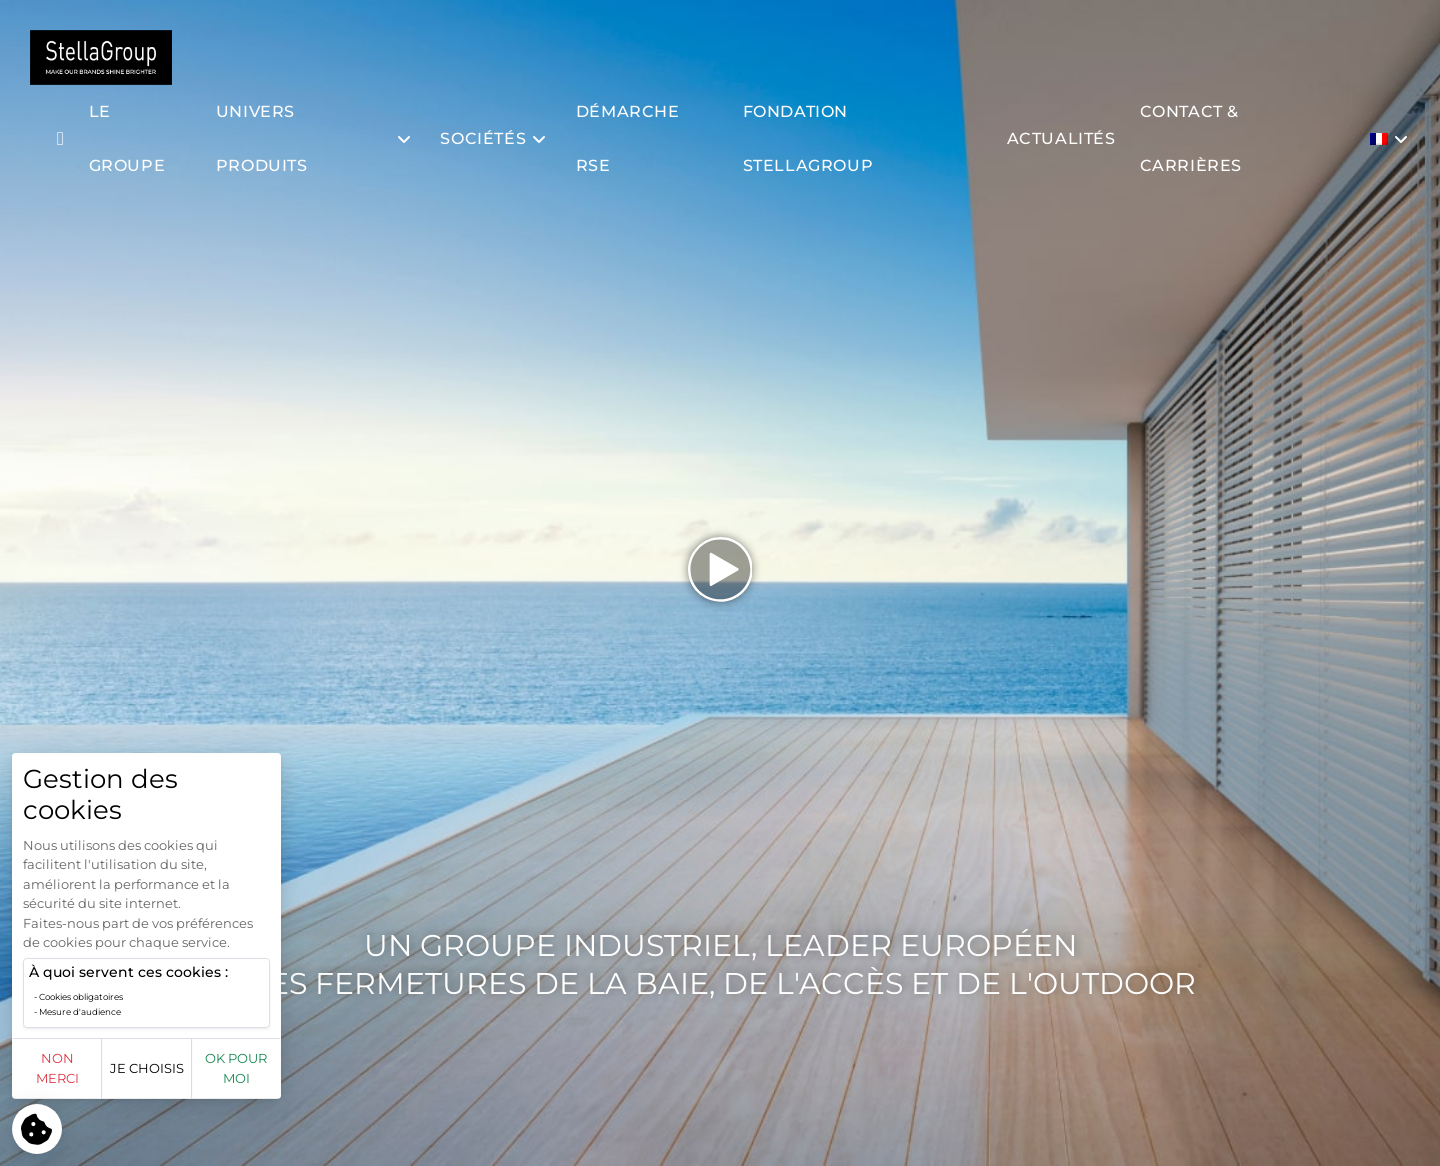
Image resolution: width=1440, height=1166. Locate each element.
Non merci (82, 1078)
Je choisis (222, 1078)
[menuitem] (1391, 139)
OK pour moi (362, 1078)
